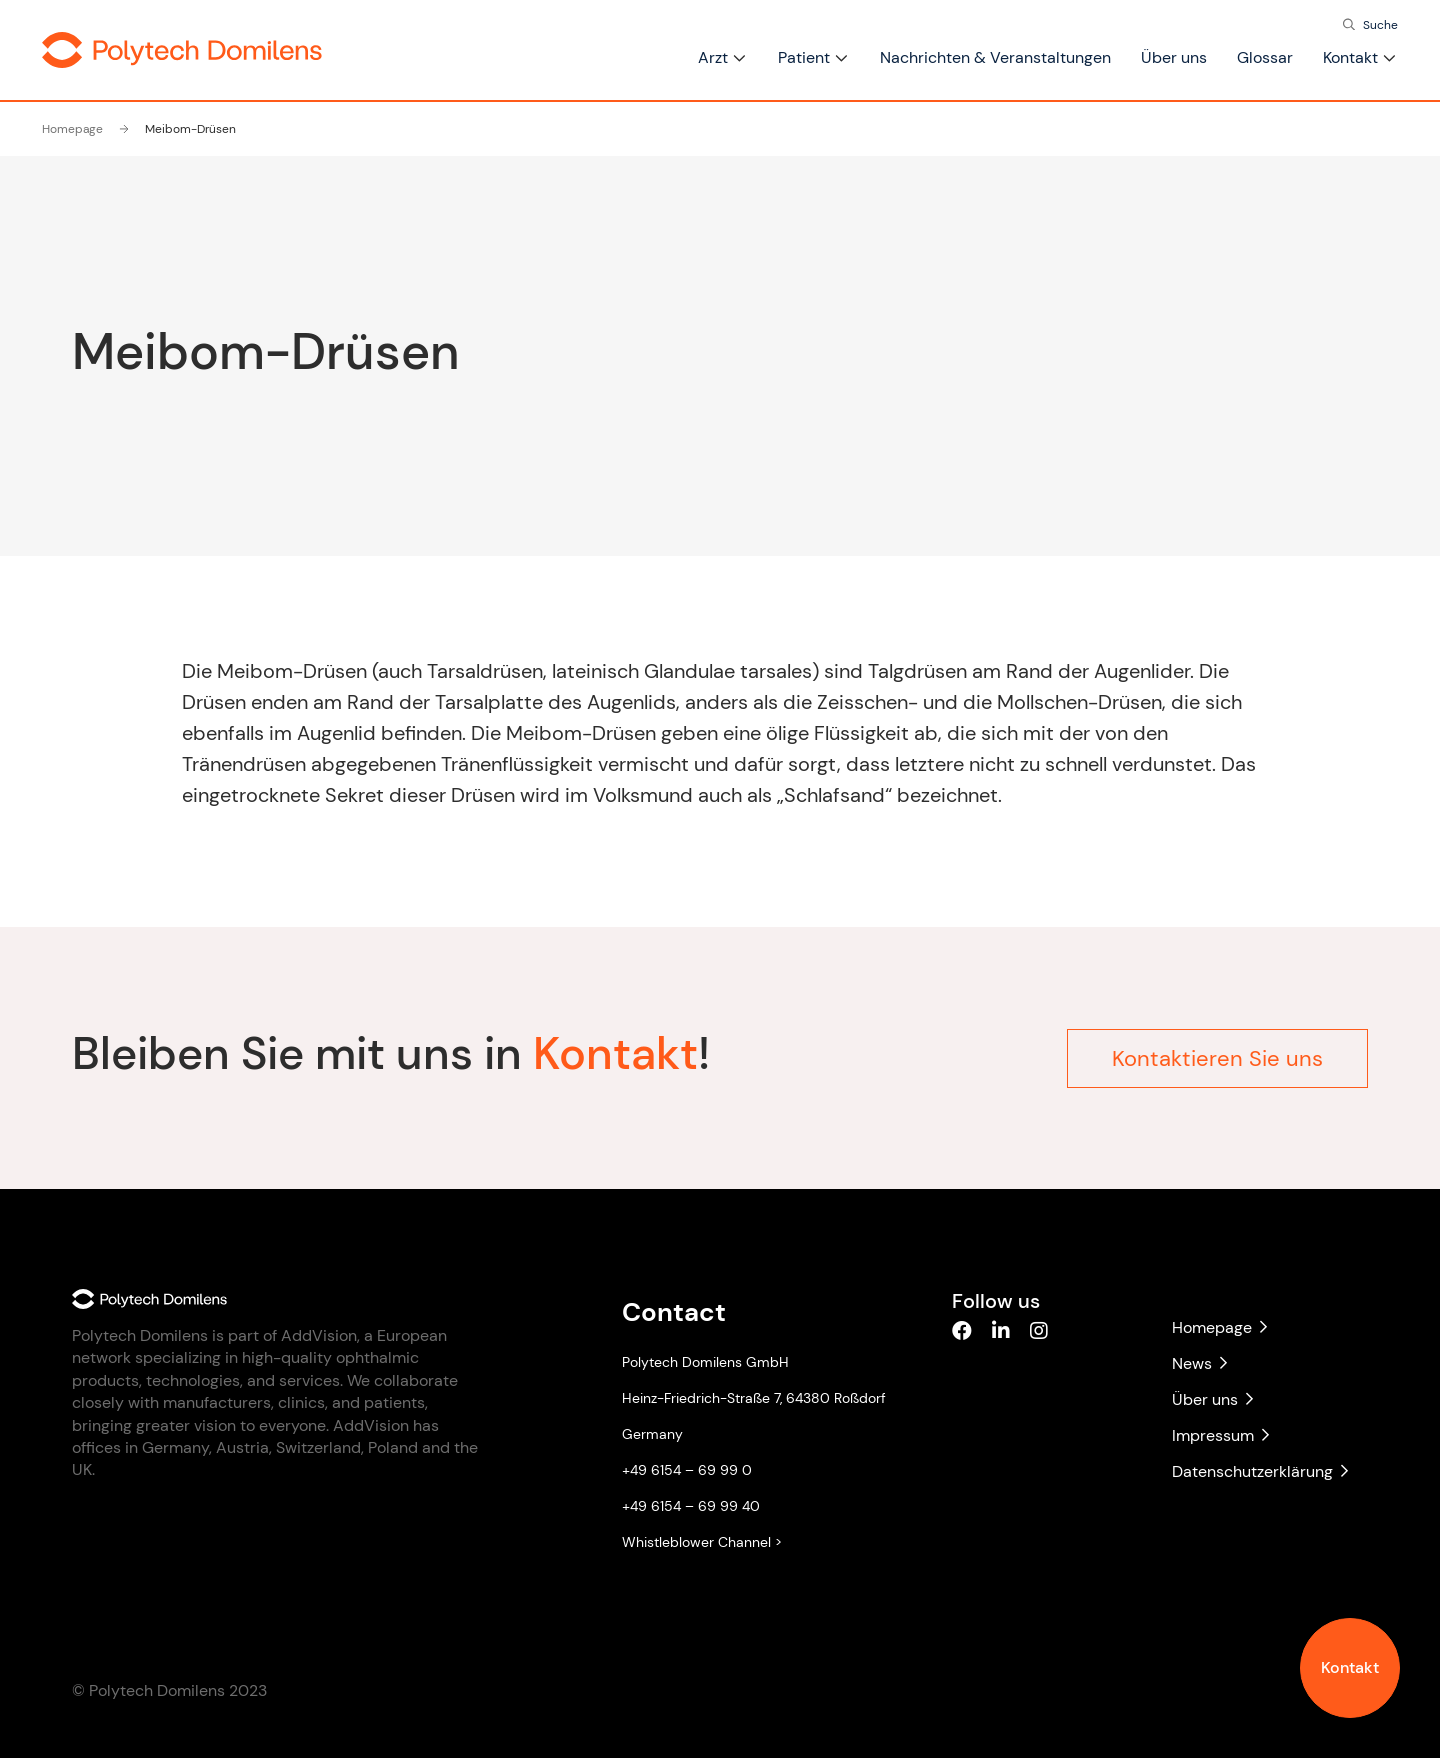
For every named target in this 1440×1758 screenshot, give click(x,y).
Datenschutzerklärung (1260, 1471)
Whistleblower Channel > (702, 1542)
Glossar (1265, 57)
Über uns (1174, 57)
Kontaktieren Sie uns (1217, 1054)
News (1199, 1363)
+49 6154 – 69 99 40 (691, 1506)
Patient (804, 57)
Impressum (1220, 1435)
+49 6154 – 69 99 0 (687, 1470)
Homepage (72, 129)
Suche (1380, 25)
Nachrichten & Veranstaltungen (995, 57)
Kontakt (1350, 1667)
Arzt (713, 57)
